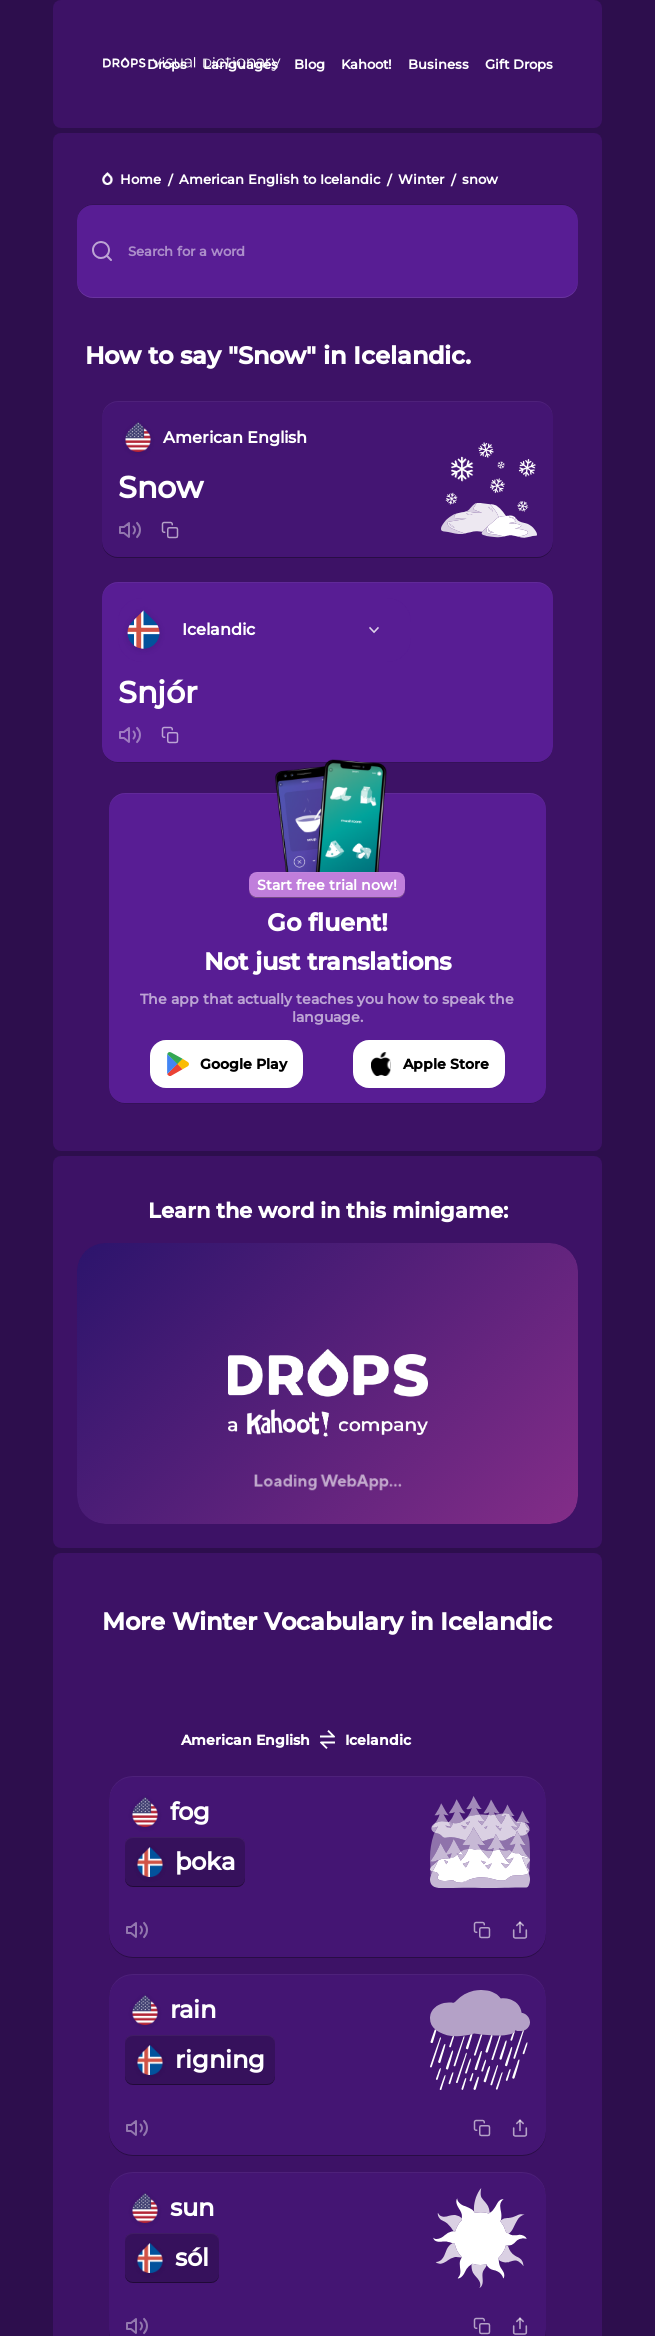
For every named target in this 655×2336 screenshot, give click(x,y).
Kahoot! (366, 64)
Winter (421, 180)
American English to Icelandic (279, 180)
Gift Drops (519, 64)
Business (438, 64)
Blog (309, 64)
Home (140, 180)
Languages (240, 64)
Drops (167, 64)
